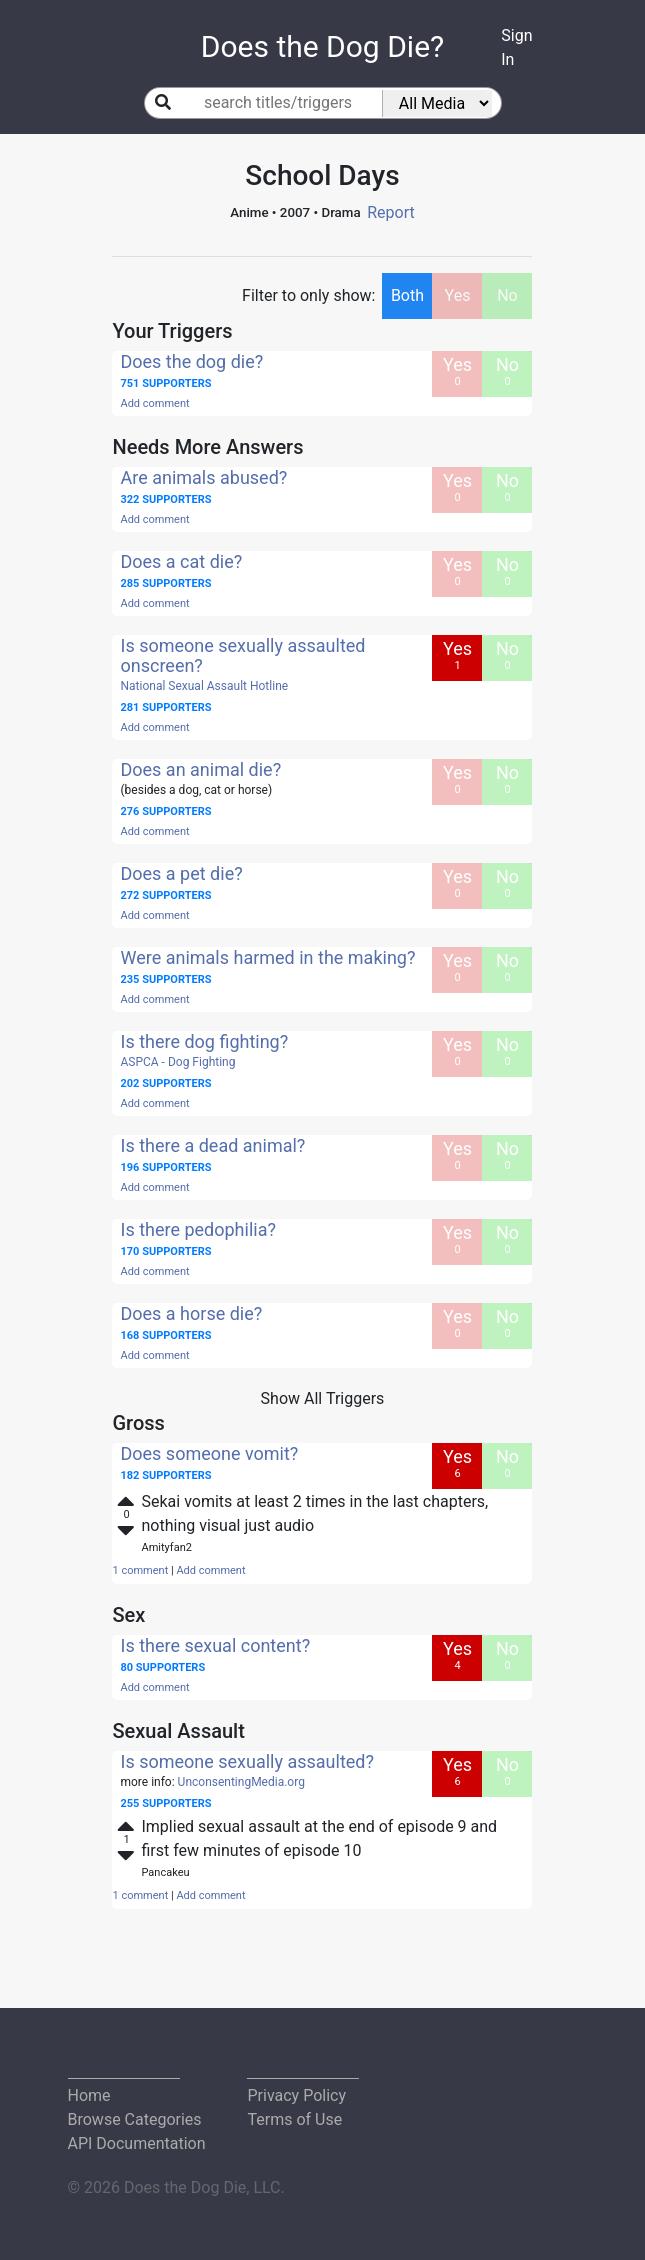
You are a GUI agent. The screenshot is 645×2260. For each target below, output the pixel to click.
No (507, 295)
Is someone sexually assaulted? (247, 1761)
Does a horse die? (191, 1313)
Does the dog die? (191, 361)
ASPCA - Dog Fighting (177, 1062)
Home (89, 2095)
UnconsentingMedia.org (241, 1782)
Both (407, 295)
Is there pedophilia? (197, 1229)
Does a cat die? (181, 561)
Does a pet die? (181, 873)
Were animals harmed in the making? (267, 957)
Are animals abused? (203, 477)
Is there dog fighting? (204, 1041)
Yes (458, 295)
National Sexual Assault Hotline (204, 686)
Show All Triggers (323, 1398)
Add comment (154, 403)
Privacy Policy (296, 2095)
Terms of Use (294, 2119)
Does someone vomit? (209, 1453)
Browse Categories (135, 2119)
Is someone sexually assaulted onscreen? (242, 655)
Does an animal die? (200, 769)
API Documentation (137, 2143)
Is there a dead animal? (212, 1145)
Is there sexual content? (215, 1645)
